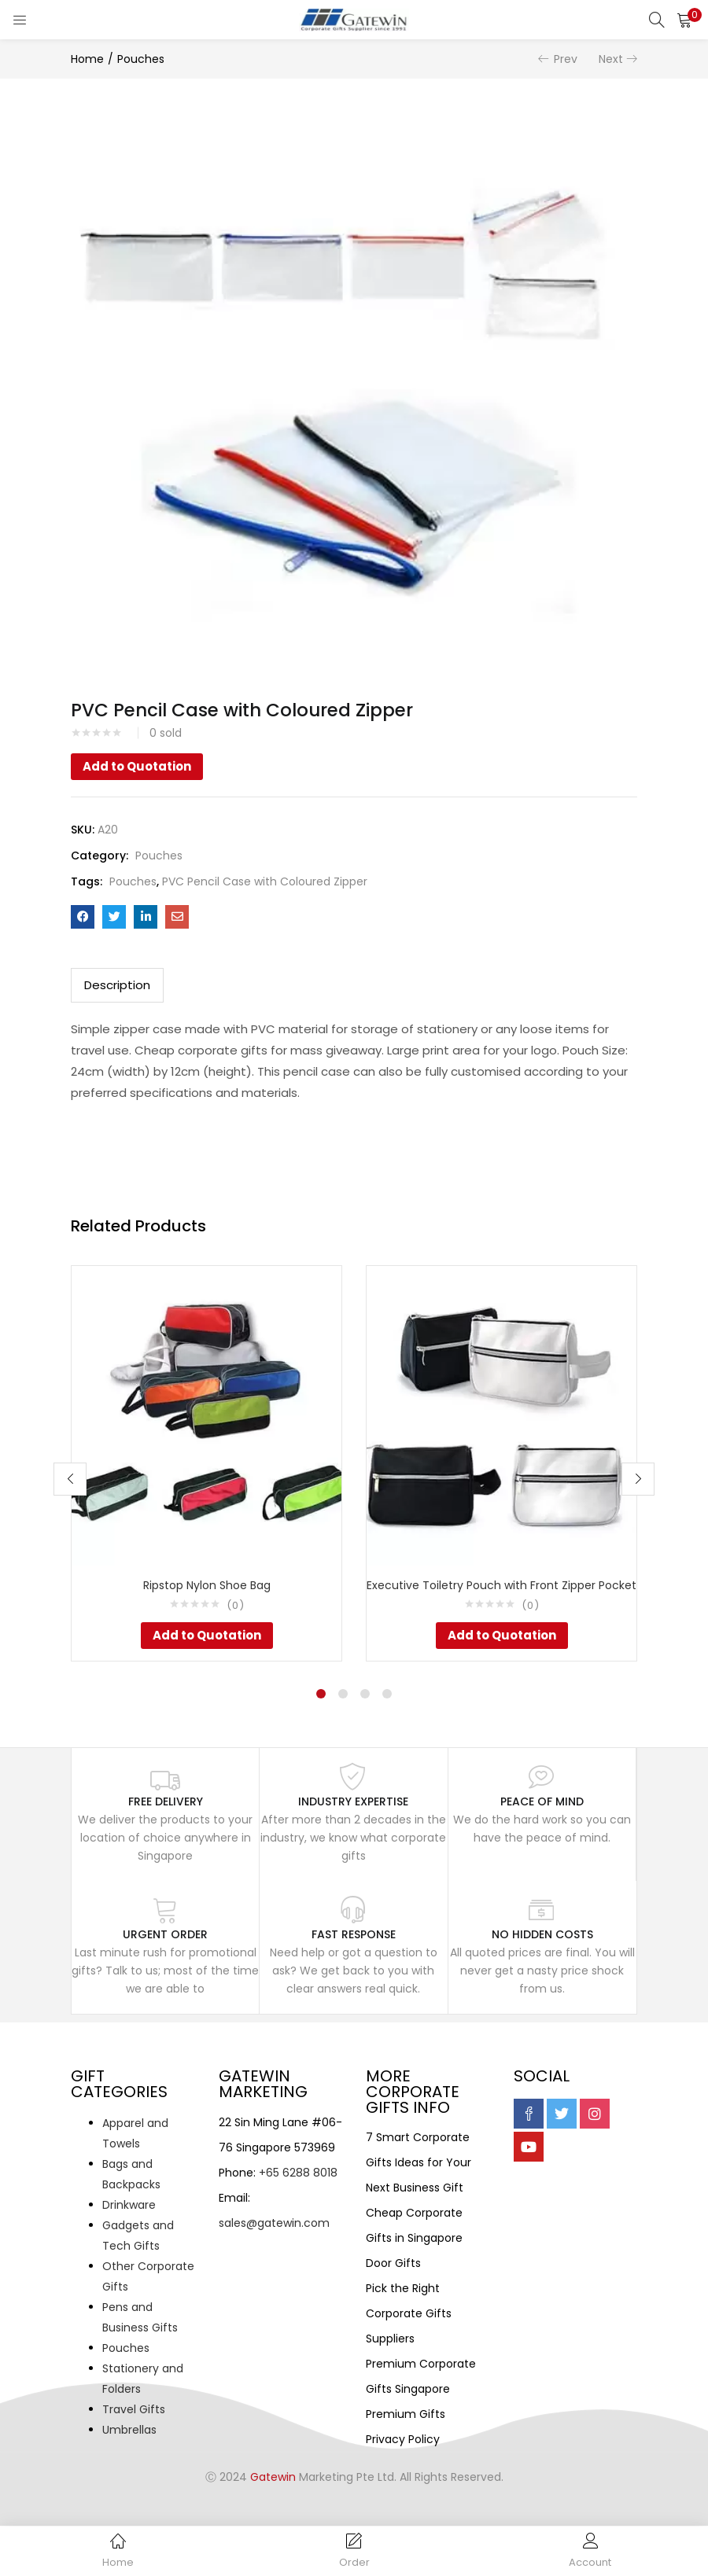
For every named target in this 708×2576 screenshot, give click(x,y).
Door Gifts (393, 2263)
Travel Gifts (133, 2409)
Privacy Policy (403, 2439)
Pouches (140, 59)
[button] (684, 19)
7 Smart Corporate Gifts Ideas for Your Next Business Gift (418, 2162)
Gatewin (273, 2477)
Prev (565, 59)
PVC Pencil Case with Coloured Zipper (264, 881)
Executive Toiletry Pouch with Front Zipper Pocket (501, 1585)
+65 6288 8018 (298, 2172)
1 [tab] (321, 1693)
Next (611, 59)
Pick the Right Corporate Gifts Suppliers (409, 2313)
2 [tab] (343, 1693)
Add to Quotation (137, 766)
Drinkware (129, 2205)
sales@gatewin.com (274, 2223)
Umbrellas (129, 2430)
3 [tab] (365, 1693)
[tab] (117, 985)
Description (117, 985)
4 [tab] (387, 1693)
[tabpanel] (206, 1463)
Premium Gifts (405, 2414)
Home (87, 59)
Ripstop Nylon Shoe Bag (207, 1585)
